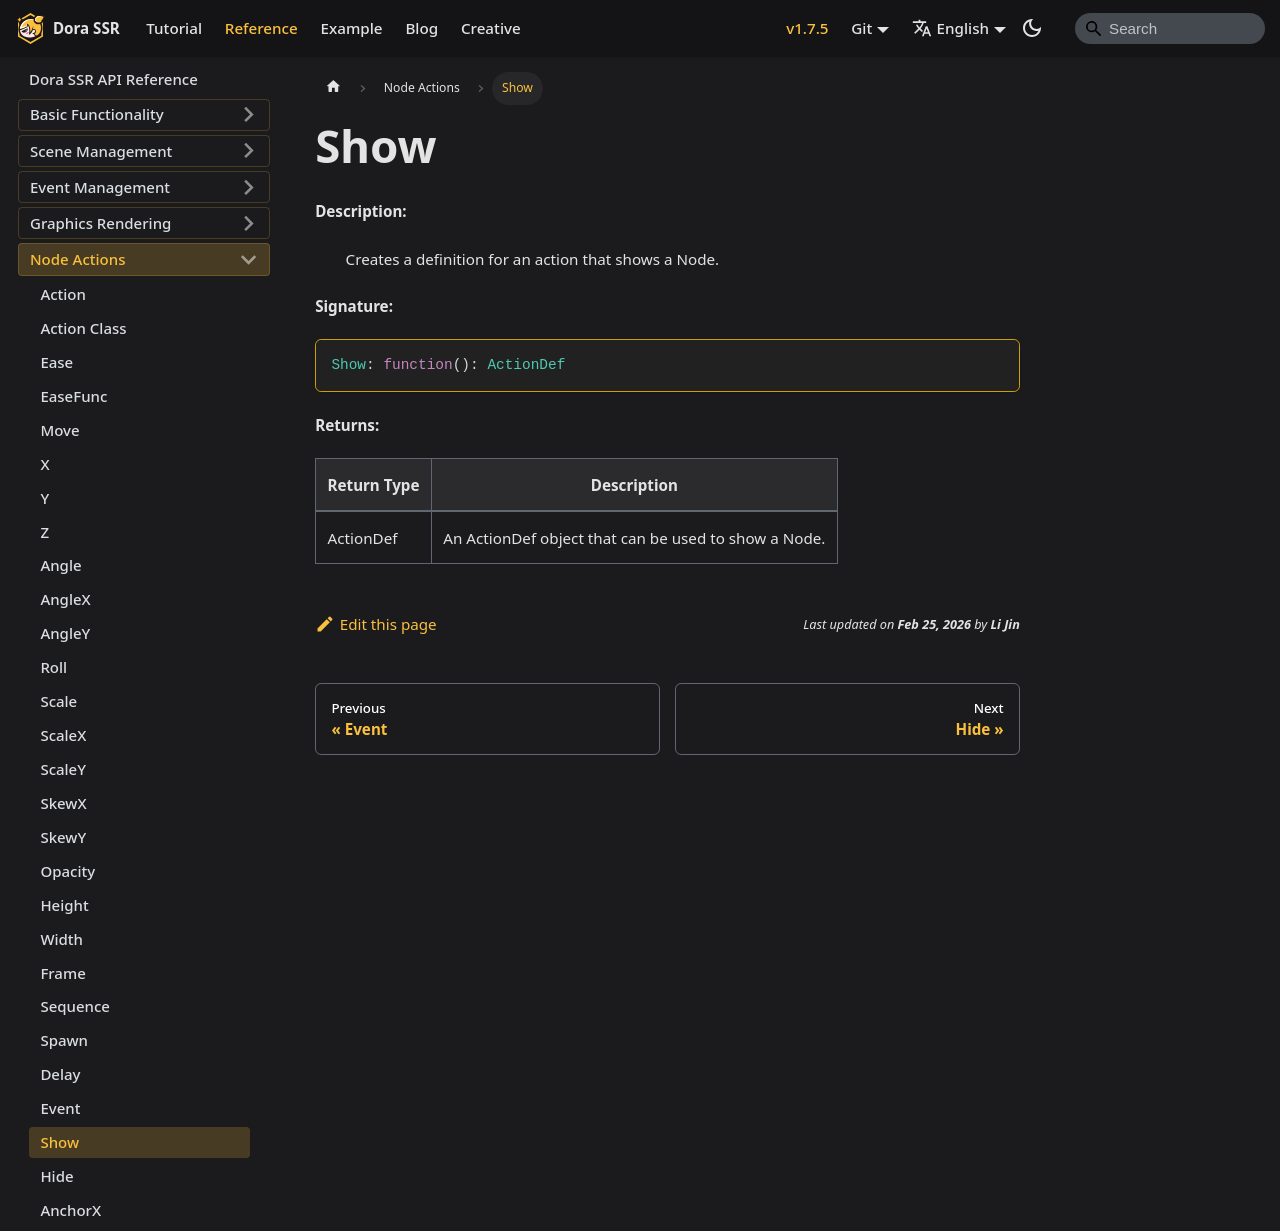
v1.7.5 (807, 28)
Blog (421, 28)
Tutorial (174, 28)
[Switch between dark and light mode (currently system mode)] (1032, 28)
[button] (144, 115)
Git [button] (861, 28)
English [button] (951, 28)
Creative (491, 28)
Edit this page (375, 624)
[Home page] (333, 88)
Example (352, 28)
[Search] (1170, 28)
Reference (261, 28)
